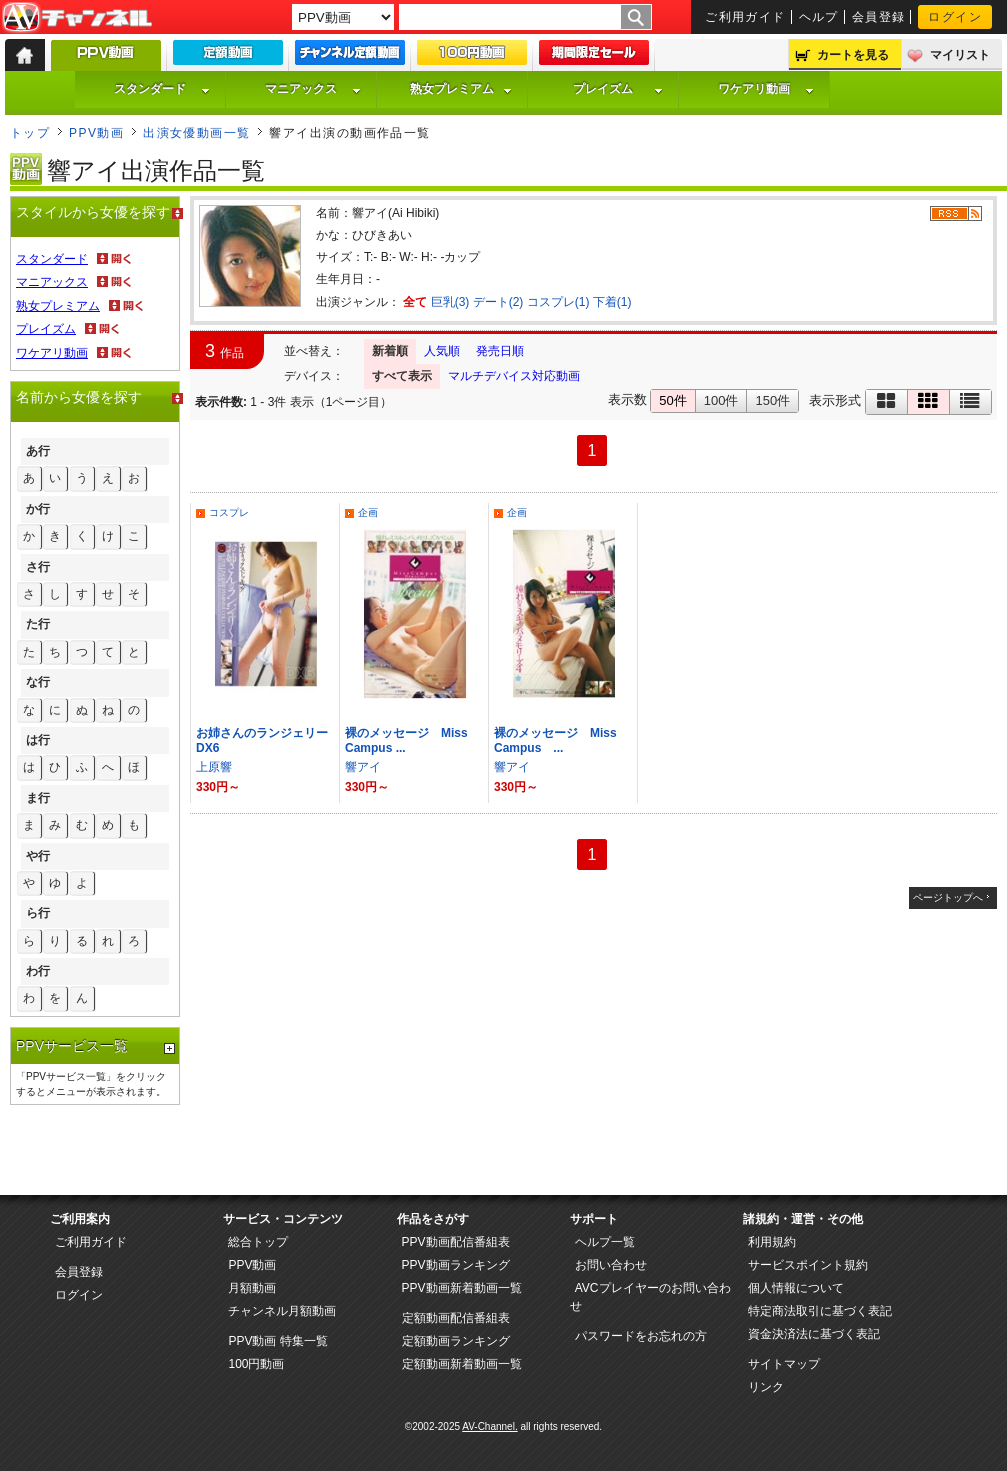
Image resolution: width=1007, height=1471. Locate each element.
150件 (772, 400)
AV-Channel (77, 18)
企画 (368, 512)
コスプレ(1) (558, 302)
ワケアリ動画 (766, 89)
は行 (38, 740)
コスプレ (229, 512)
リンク (766, 1387)
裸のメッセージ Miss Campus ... (561, 740)
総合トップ (258, 1242)
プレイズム (618, 89)
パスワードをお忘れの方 (641, 1336)
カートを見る (853, 55)
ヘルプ (819, 17)
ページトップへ (948, 897)
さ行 (38, 567)
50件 (672, 400)
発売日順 (500, 351)
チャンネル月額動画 (282, 1311)
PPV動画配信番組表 (456, 1242)
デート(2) (498, 302)
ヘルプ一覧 (605, 1242)
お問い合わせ (611, 1265)
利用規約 (772, 1242)
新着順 (390, 351)
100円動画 (256, 1364)
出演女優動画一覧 (197, 133)
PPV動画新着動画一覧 (462, 1288)
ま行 (38, 798)
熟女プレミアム (461, 89)
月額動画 (252, 1288)
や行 (38, 856)
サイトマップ (784, 1364)
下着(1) (612, 302)
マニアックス (313, 89)
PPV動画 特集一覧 (277, 1341)
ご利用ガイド (745, 17)
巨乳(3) (450, 302)
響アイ (363, 767)
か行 (38, 509)
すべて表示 (402, 376)
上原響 (214, 767)
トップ (30, 133)
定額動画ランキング (456, 1341)
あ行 (38, 451)
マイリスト (960, 55)
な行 (38, 682)
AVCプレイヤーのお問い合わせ (650, 1297)
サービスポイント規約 (808, 1265)
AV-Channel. (489, 1426)
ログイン (955, 17)
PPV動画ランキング (456, 1265)
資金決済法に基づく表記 (814, 1334)
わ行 (38, 971)
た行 (38, 624)
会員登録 (879, 17)
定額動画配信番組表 (456, 1318)
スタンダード (162, 89)
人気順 (442, 351)
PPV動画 (96, 133)
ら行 (38, 913)
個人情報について (796, 1288)
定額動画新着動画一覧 (462, 1364)
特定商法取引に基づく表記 (820, 1311)
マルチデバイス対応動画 (514, 376)
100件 (721, 400)
